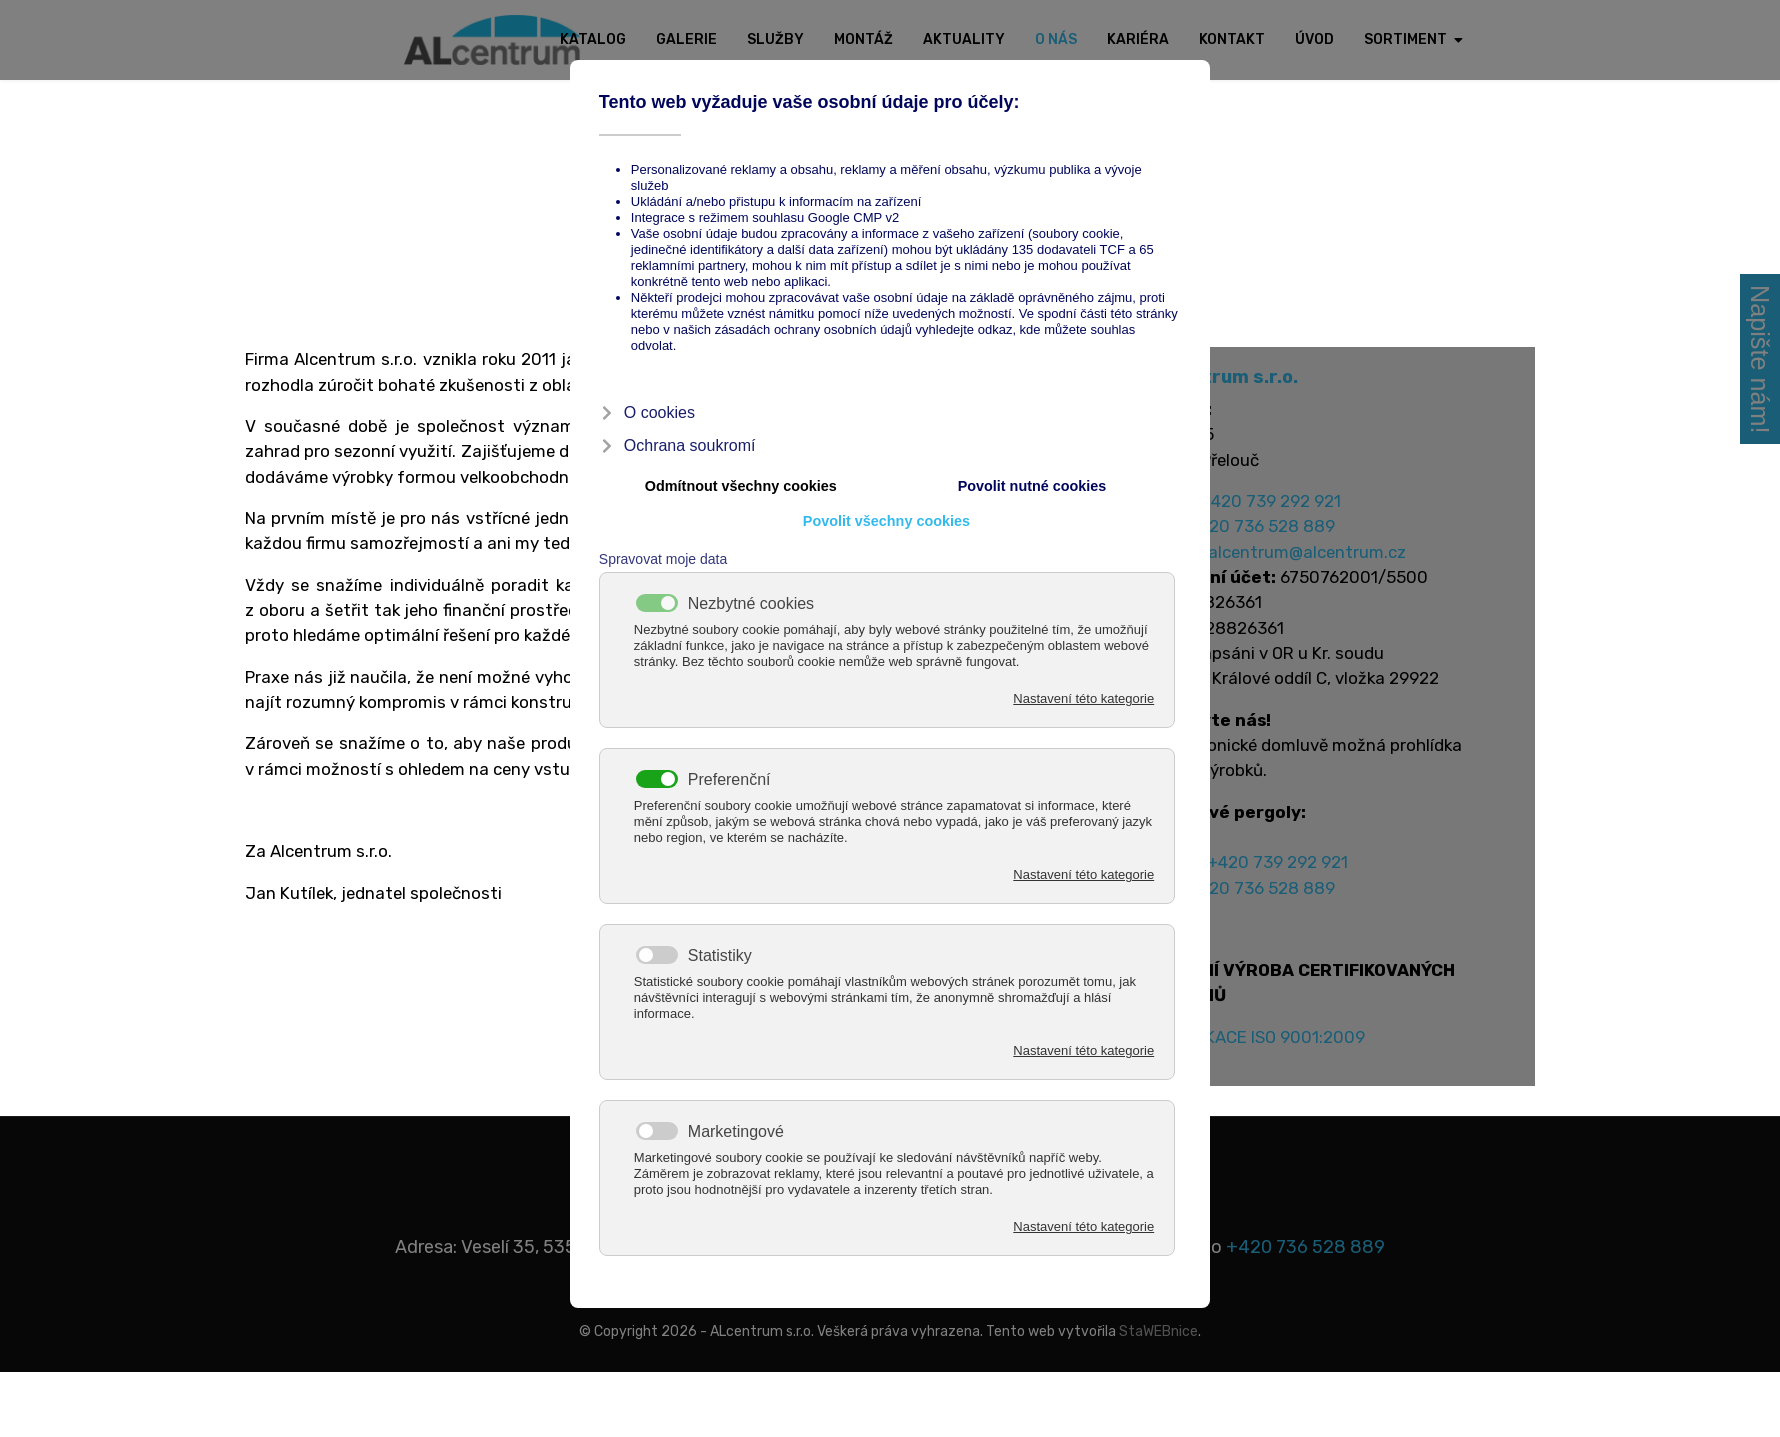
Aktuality (964, 39)
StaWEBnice (1158, 1369)
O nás (1056, 39)
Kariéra (1138, 39)
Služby (775, 39)
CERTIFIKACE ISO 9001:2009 (1264, 1074)
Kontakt (1232, 39)
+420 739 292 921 (1276, 508)
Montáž (863, 39)
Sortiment (1405, 39)
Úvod (1314, 39)
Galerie (686, 39)
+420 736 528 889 (1270, 535)
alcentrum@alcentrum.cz (1315, 562)
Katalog (593, 39)
